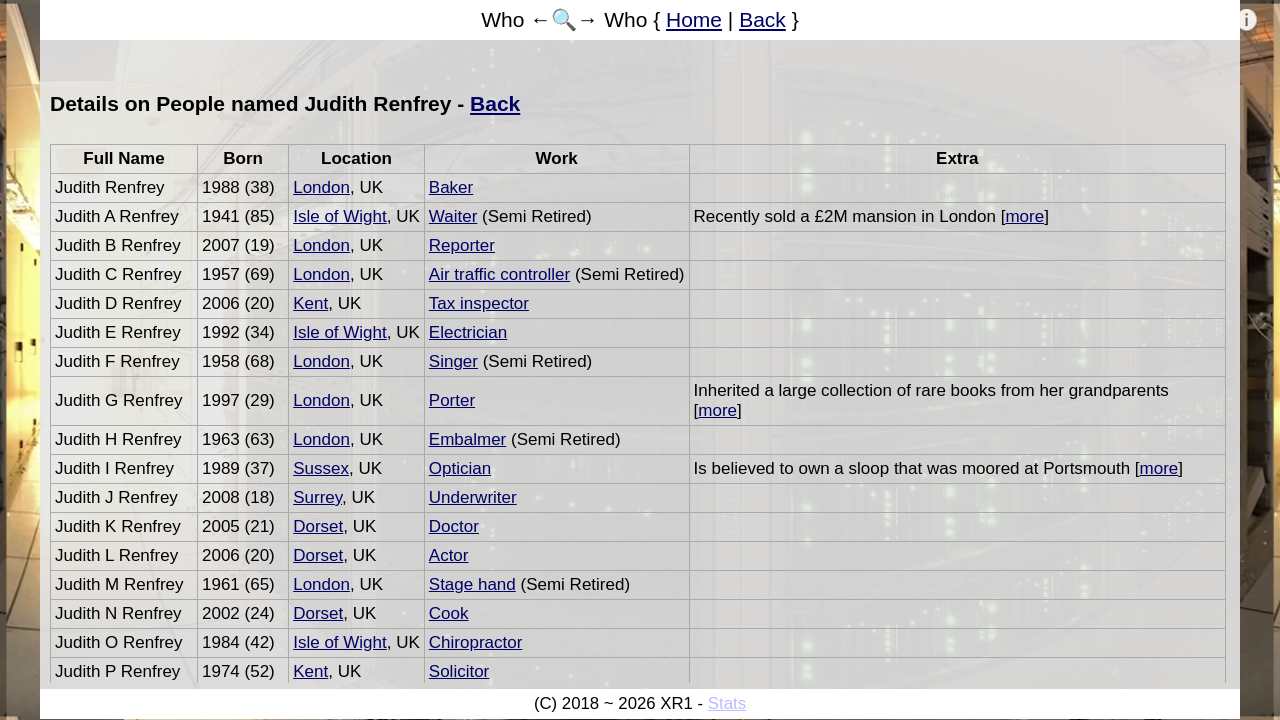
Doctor (454, 526)
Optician (460, 468)
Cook (449, 613)
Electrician (468, 332)
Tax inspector (479, 303)
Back (762, 19)
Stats (727, 703)
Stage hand (472, 584)
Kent (310, 303)
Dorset (318, 526)
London (321, 187)
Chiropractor (476, 642)
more (1024, 216)
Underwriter (473, 497)
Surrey (317, 497)
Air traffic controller (499, 274)
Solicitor (459, 671)
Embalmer (467, 439)
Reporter (462, 245)
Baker (451, 187)
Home (694, 19)
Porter (452, 400)
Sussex (321, 468)
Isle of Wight (340, 216)
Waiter (453, 216)
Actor (449, 555)
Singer (453, 361)
